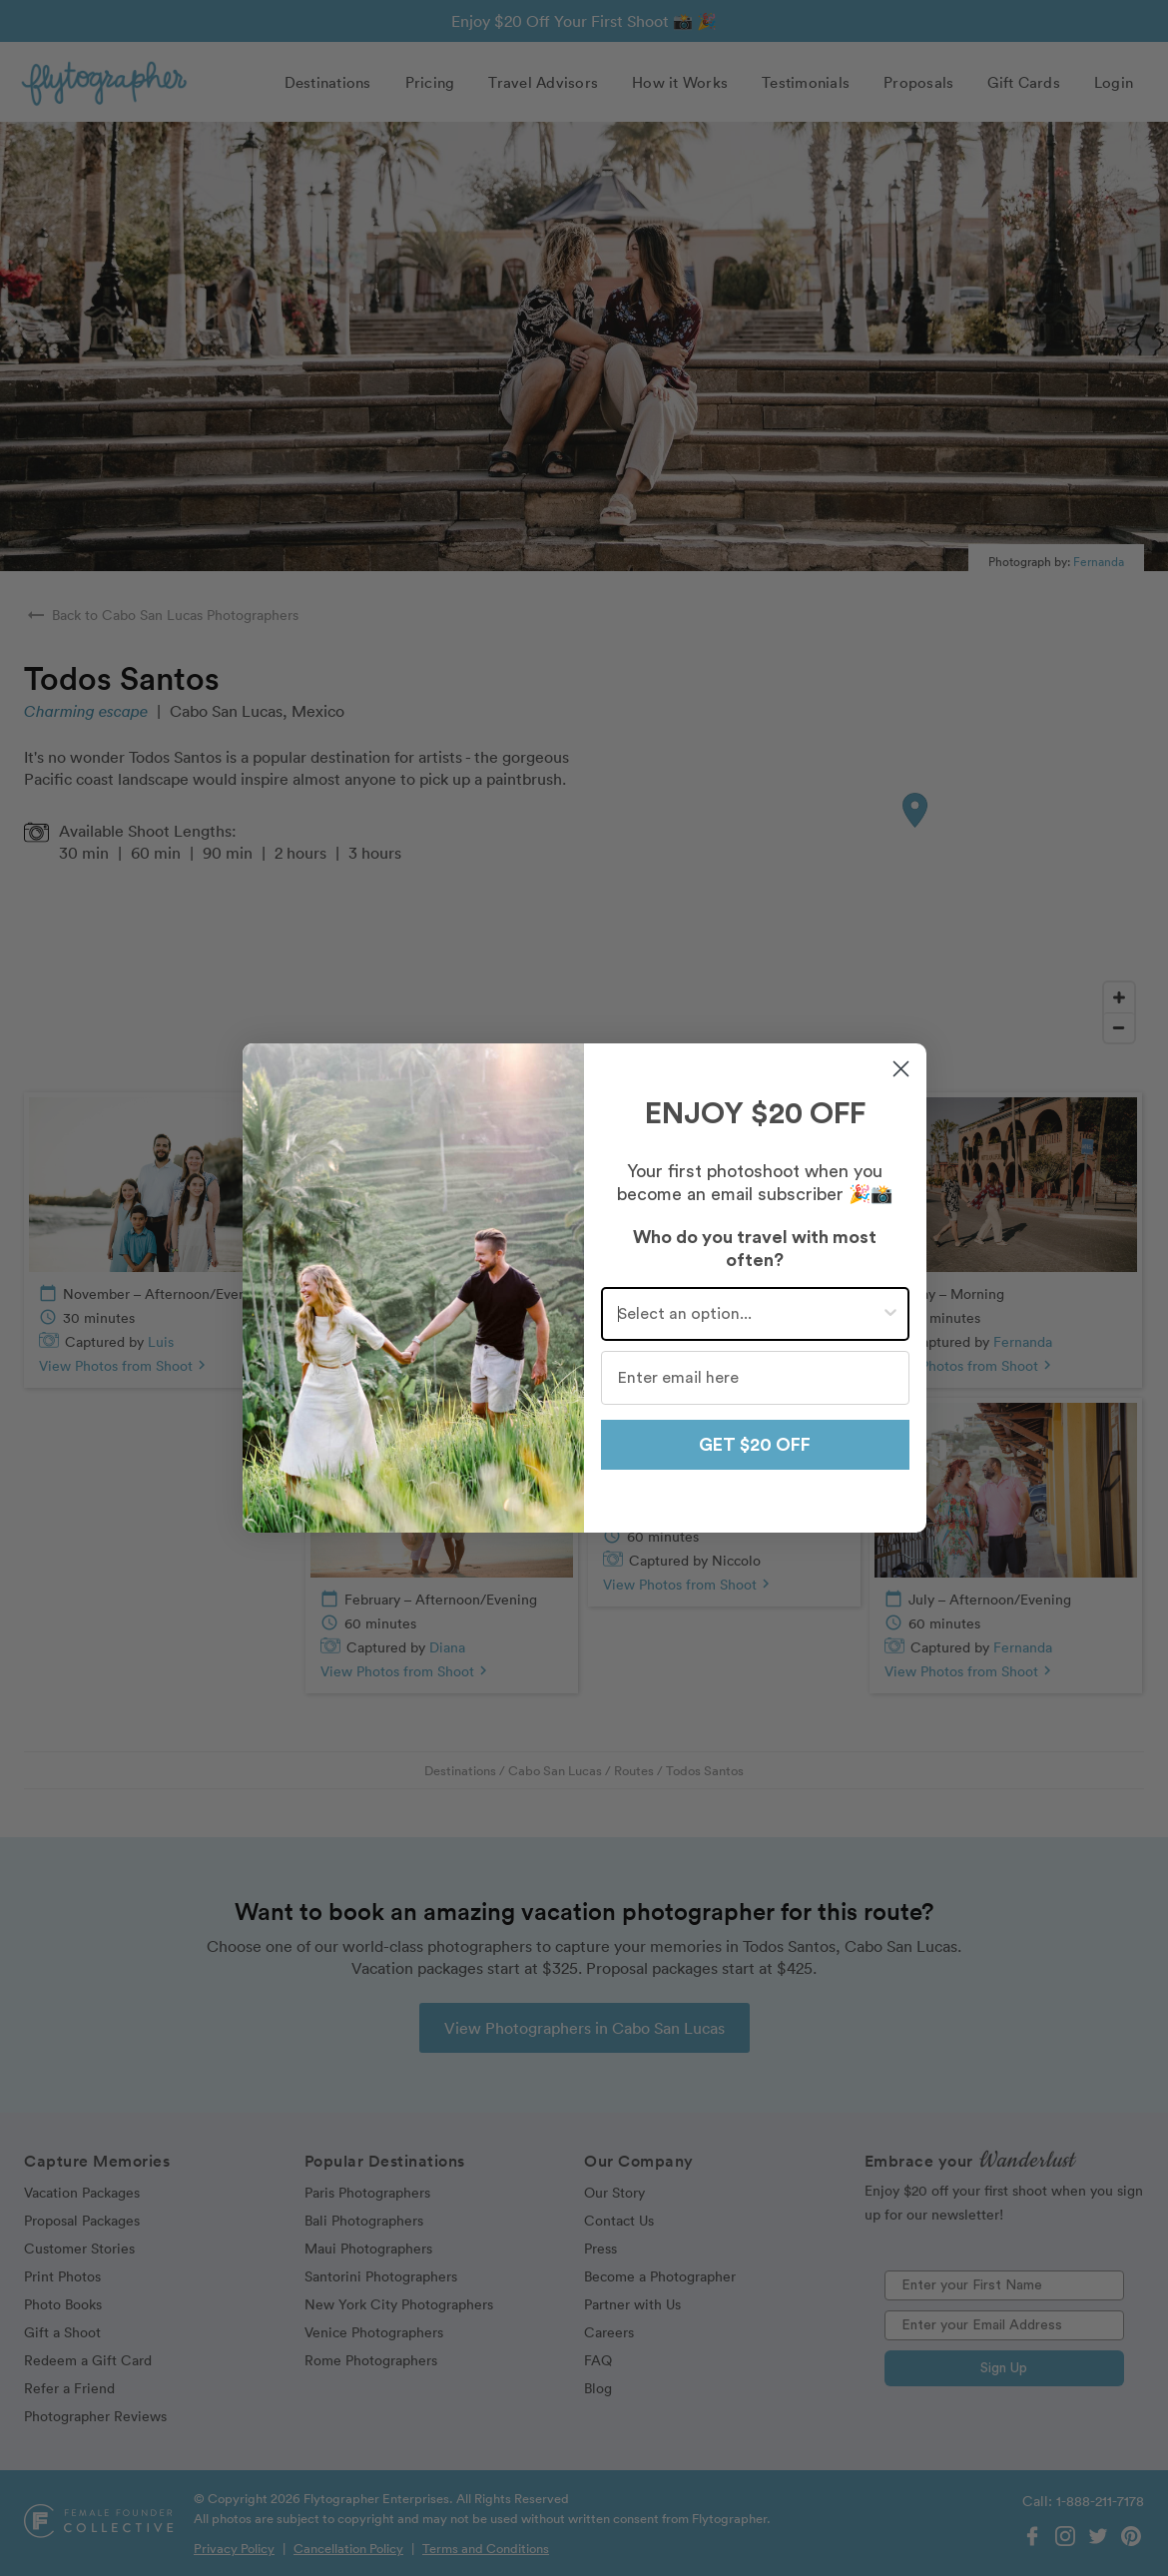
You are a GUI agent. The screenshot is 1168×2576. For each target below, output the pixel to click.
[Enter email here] (755, 1378)
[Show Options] (890, 1314)
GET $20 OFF (755, 1445)
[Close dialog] (900, 1068)
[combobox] (749, 1314)
